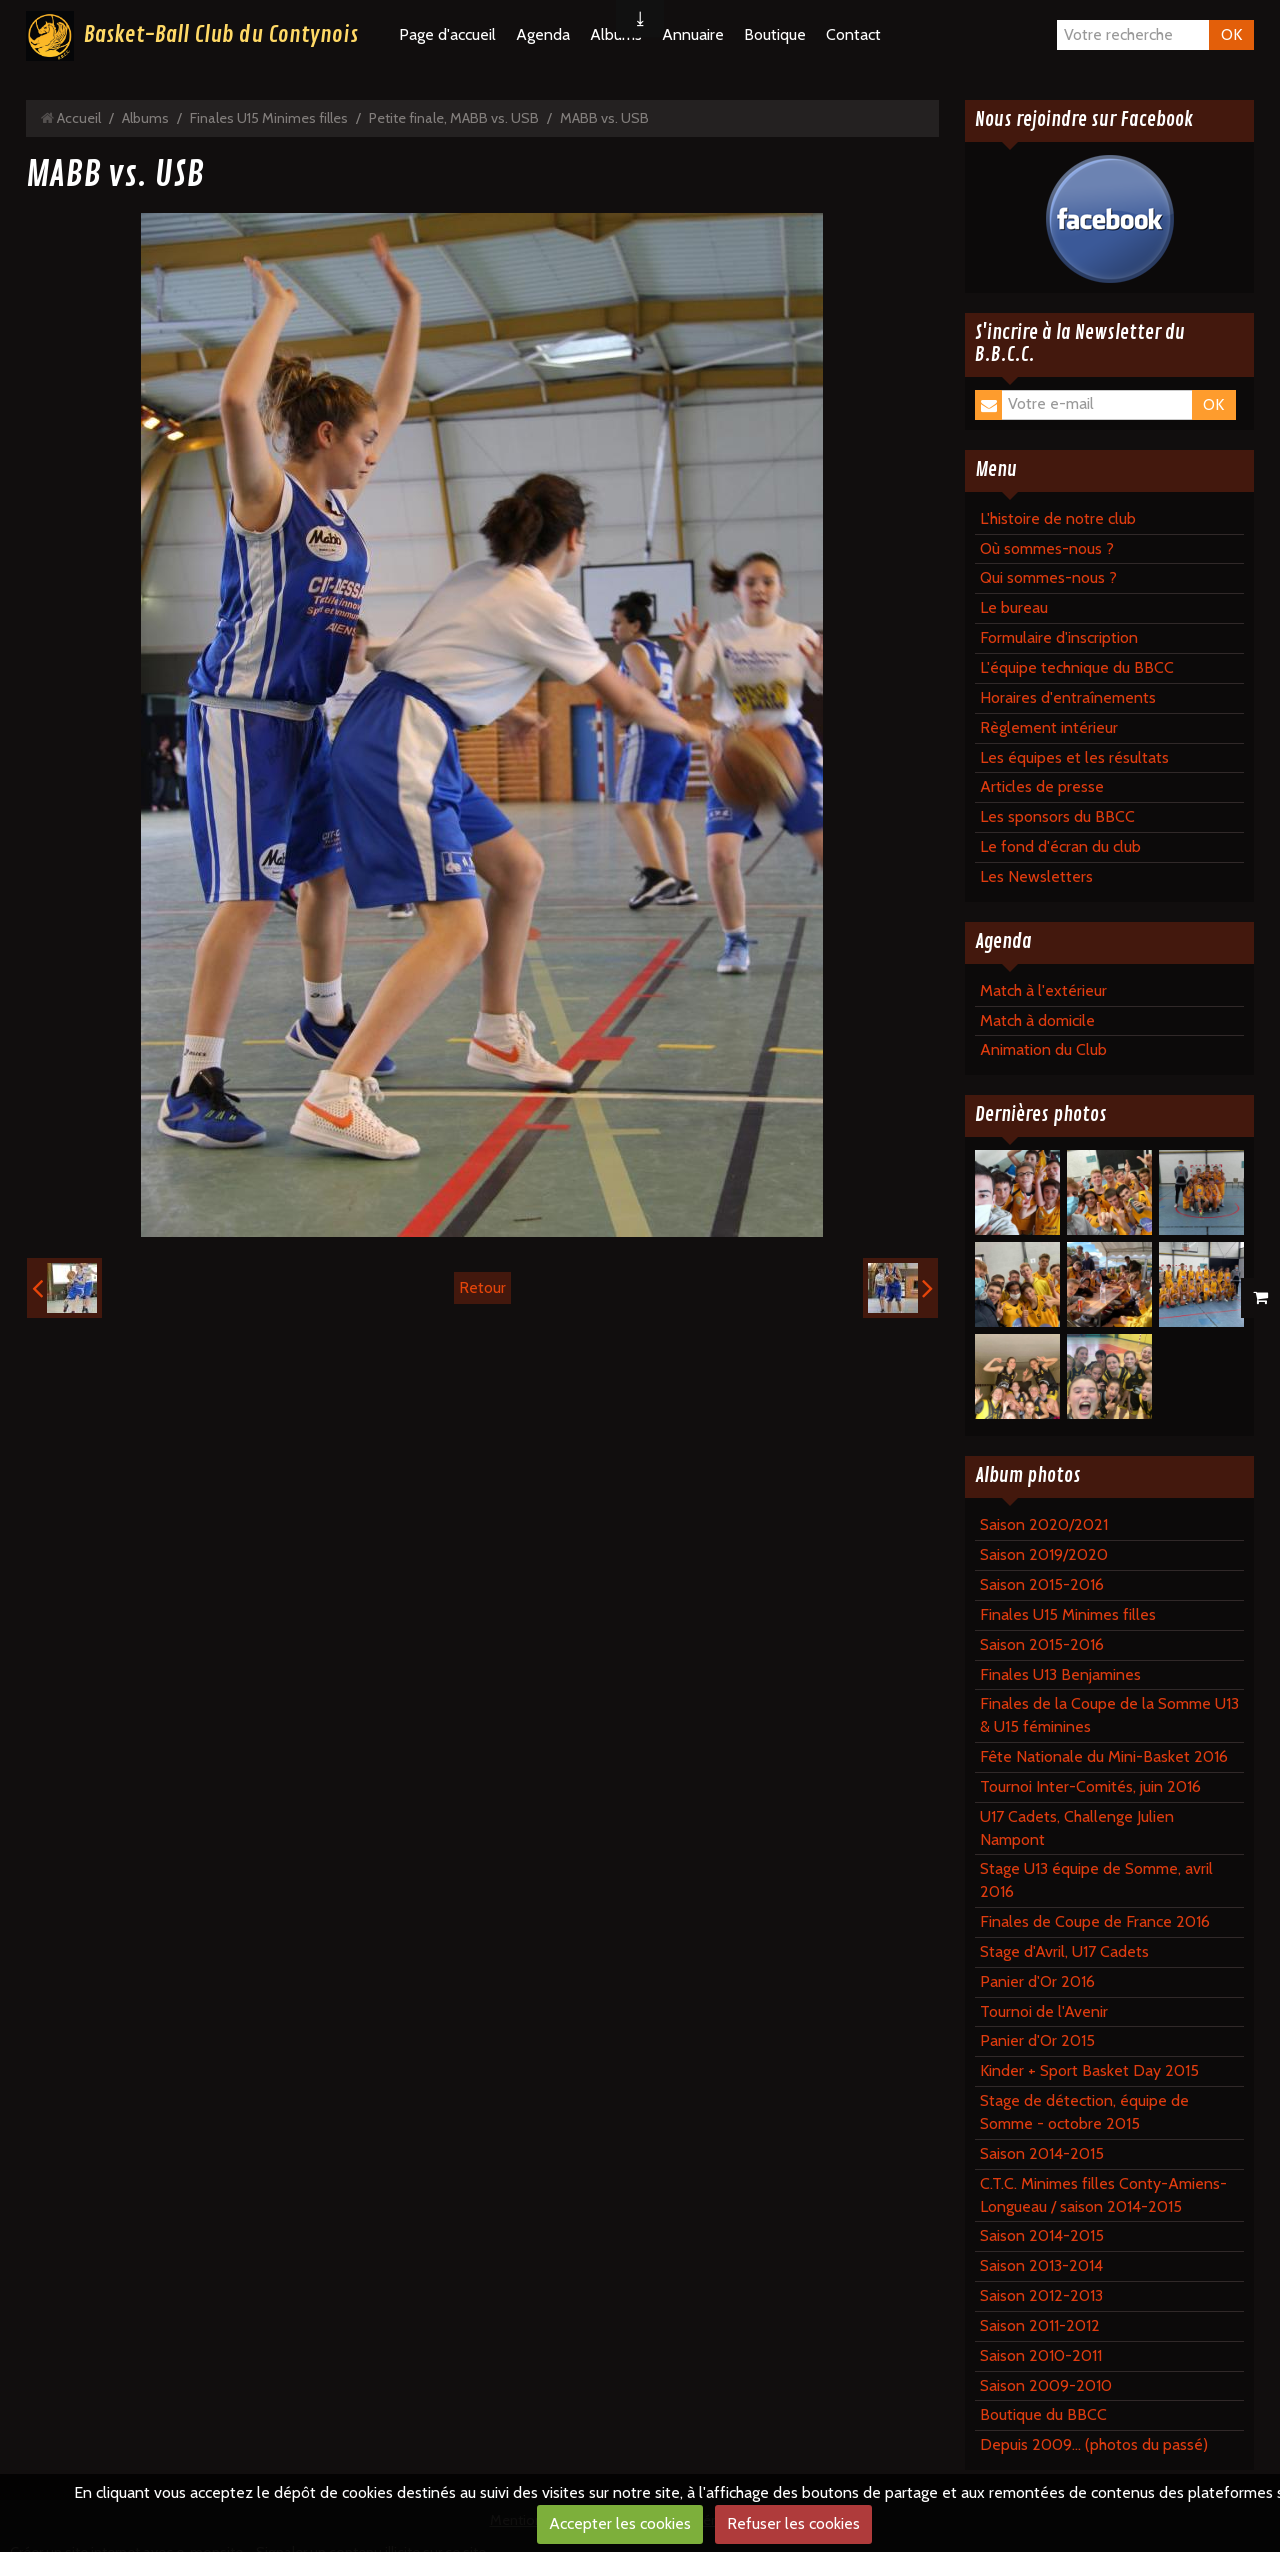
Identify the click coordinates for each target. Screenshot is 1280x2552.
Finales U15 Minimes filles (269, 118)
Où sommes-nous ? (1047, 548)
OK (1231, 34)
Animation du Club (1043, 1049)
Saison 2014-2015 (1042, 2153)
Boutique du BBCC (1043, 2414)
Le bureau (1014, 607)
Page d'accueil (447, 34)
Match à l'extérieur (1043, 990)
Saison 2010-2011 (1041, 2355)
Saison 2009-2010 (1046, 2385)
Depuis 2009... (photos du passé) (1094, 2444)
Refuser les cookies (793, 2523)
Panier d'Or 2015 (1037, 2040)
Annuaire (693, 34)
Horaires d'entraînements (1068, 697)
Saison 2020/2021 (1044, 1524)
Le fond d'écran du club (1060, 846)
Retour (482, 1287)
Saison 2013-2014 (1041, 2265)
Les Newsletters (1036, 876)
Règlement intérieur (1049, 727)
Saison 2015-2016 (1042, 1584)
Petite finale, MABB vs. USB (454, 118)
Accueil (79, 118)
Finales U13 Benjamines (1060, 1674)
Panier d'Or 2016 (1037, 1981)
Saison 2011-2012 (1040, 2325)
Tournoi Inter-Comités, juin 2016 (1090, 1786)
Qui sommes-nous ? (1048, 577)
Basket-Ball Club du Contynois (221, 35)
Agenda (543, 34)
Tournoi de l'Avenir (1044, 2011)
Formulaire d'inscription (1059, 637)
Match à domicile (1037, 1020)
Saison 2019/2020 (1044, 1554)
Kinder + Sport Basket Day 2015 (1089, 2070)
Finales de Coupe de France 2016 (1095, 1921)
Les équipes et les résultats (1074, 757)
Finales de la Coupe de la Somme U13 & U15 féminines (1109, 1715)
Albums (145, 118)
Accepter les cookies (620, 2523)
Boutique (775, 34)
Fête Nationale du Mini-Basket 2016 (1104, 1756)
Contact (853, 34)
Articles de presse (1042, 786)
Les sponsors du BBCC (1057, 816)
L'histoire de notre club (1058, 518)
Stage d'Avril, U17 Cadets (1064, 1951)
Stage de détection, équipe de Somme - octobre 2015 (1084, 2112)
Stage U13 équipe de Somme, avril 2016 (1096, 1880)
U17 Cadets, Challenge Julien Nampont (1077, 1828)
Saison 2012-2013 (1041, 2295)
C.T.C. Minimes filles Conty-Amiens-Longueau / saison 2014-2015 (1103, 2195)
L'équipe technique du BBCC (1077, 667)
